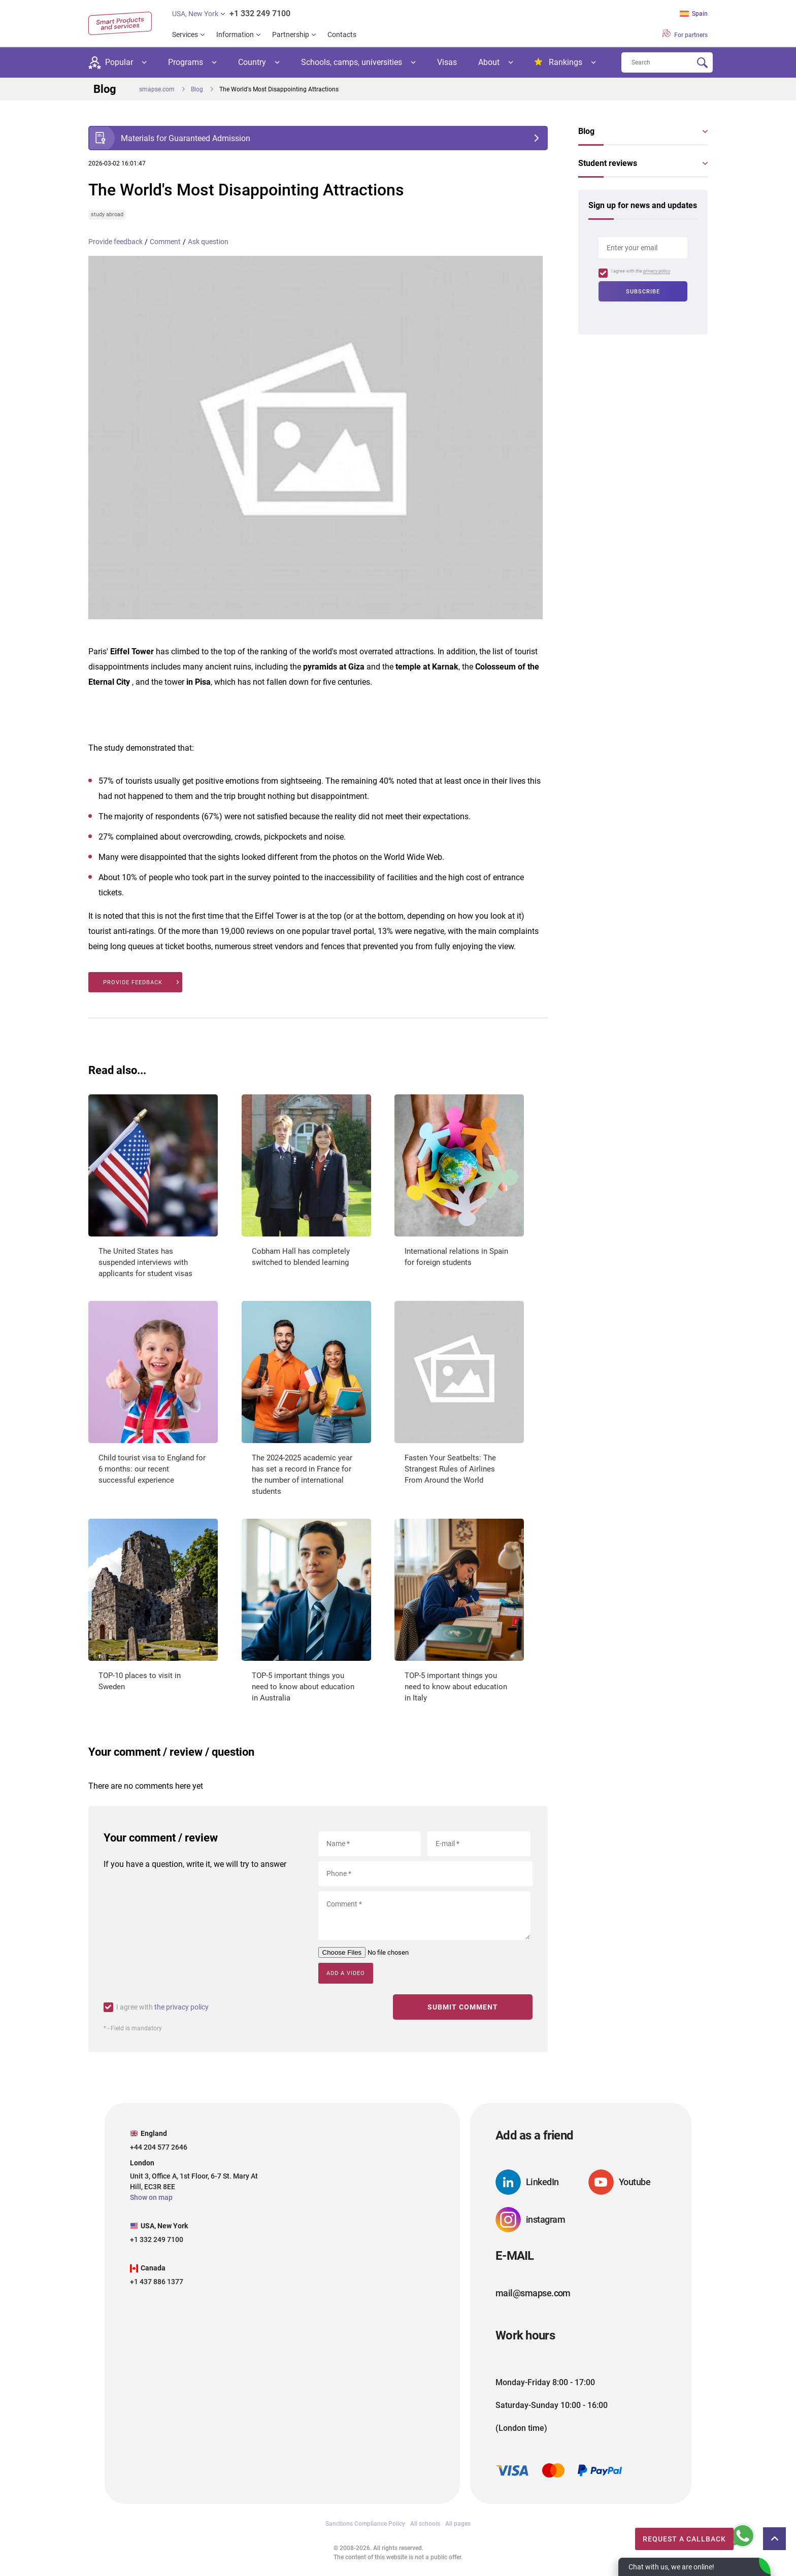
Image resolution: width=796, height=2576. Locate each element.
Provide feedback (115, 242)
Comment (165, 242)
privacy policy (656, 271)
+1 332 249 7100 (259, 13)
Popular (110, 62)
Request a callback (670, 2536)
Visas (447, 62)
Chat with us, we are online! (671, 2567)
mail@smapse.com (533, 2292)
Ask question (208, 242)
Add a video (345, 1973)
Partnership (290, 34)
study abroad (107, 214)
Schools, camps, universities (351, 62)
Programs (185, 62)
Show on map (151, 2197)
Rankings (558, 62)
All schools (425, 2522)
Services (185, 34)
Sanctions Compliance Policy (365, 2522)
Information (235, 34)
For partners (685, 34)
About (489, 62)
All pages (458, 2522)
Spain (694, 13)
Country (252, 62)
